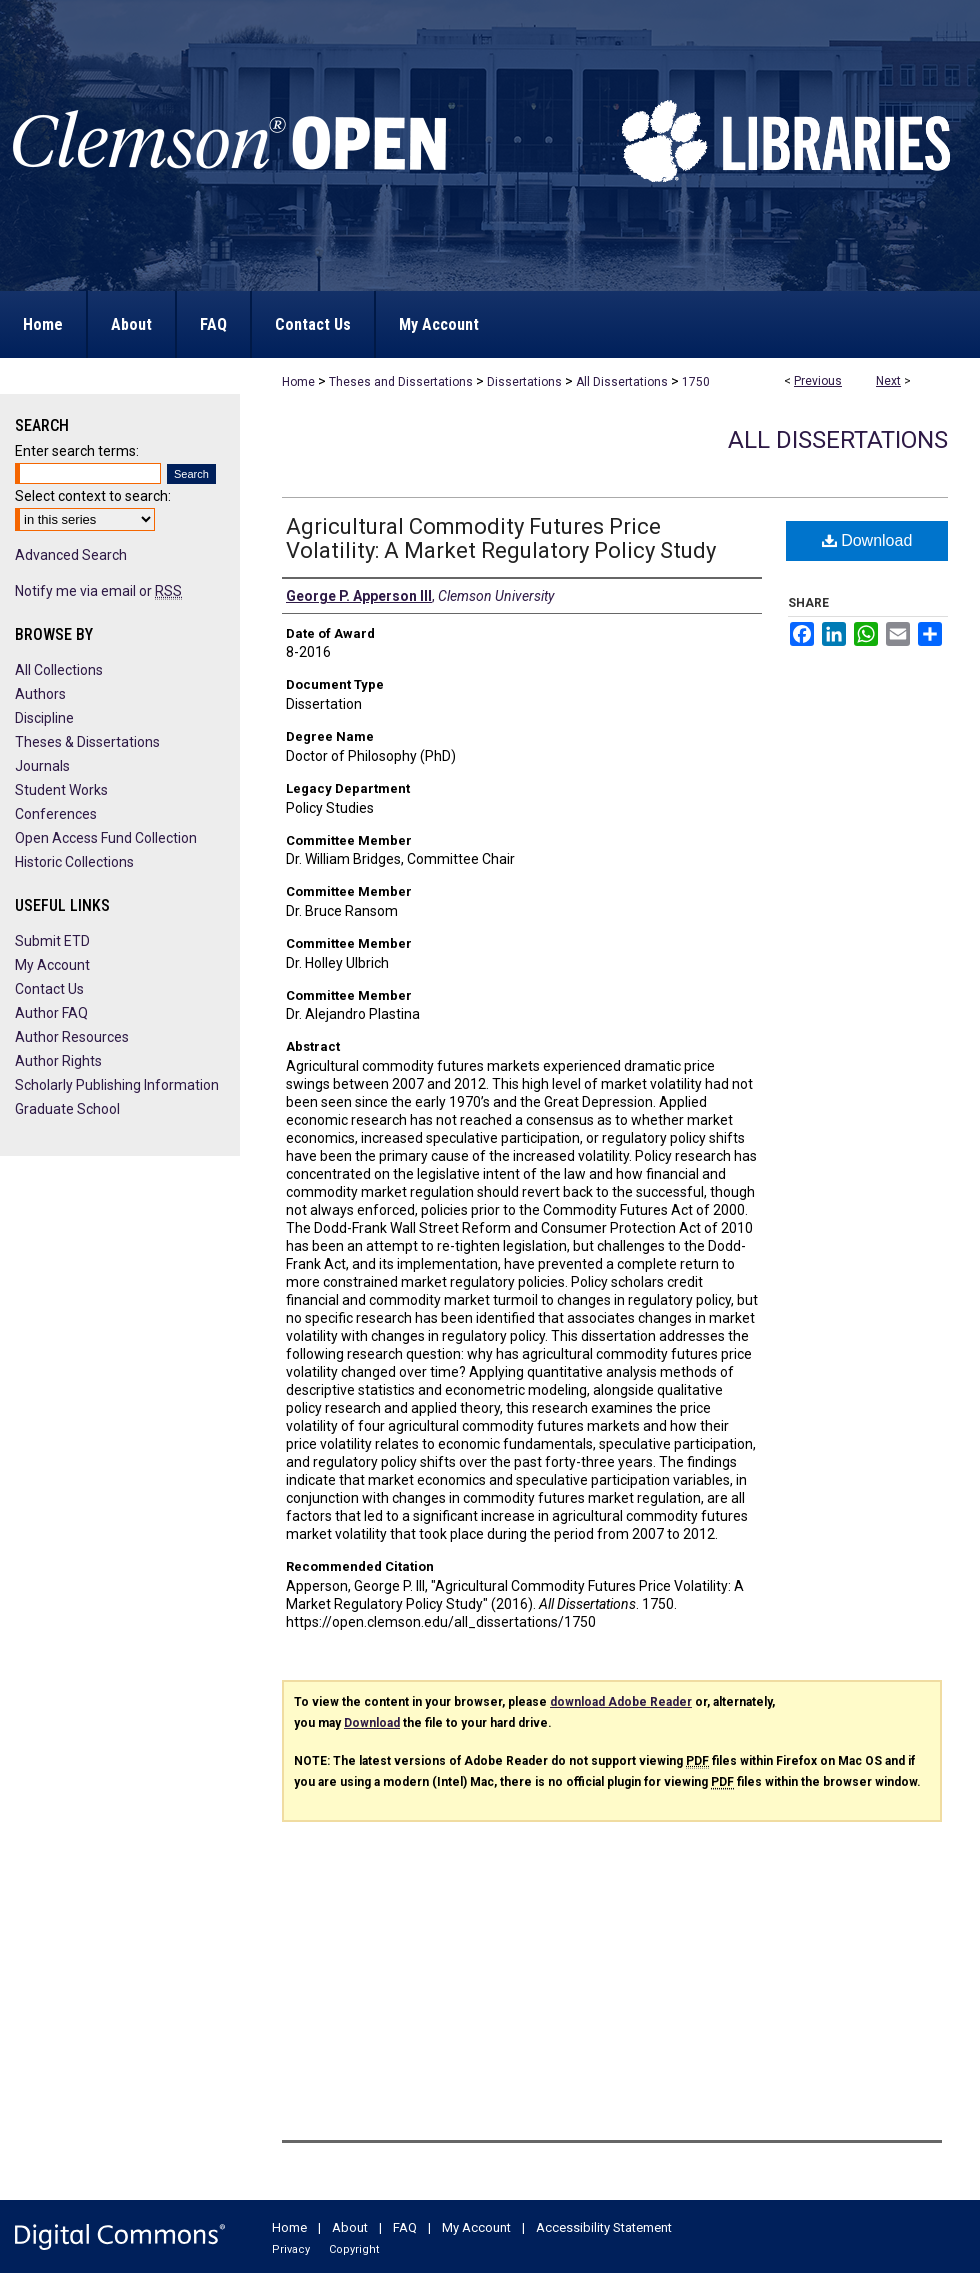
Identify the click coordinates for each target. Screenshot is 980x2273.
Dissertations (524, 382)
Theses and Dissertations (401, 382)
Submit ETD (52, 941)
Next (888, 381)
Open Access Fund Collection (106, 838)
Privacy (291, 2249)
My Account (52, 965)
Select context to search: (93, 496)
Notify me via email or (98, 591)
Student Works (61, 790)
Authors (40, 694)
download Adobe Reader (621, 1702)
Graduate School (67, 1109)
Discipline (44, 718)
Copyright (354, 2249)
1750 (696, 382)
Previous (818, 381)
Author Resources (72, 1037)
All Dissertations (622, 382)
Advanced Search (71, 555)
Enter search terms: (77, 451)
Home (298, 382)
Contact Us (49, 989)
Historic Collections (74, 862)
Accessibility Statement (604, 2227)
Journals (42, 766)
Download (867, 540)
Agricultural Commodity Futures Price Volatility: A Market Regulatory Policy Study (501, 538)
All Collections (59, 670)
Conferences (56, 814)
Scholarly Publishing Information (117, 1085)
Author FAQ (51, 1013)
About (350, 2227)
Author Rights (58, 1061)
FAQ (405, 2227)
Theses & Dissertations (87, 742)
